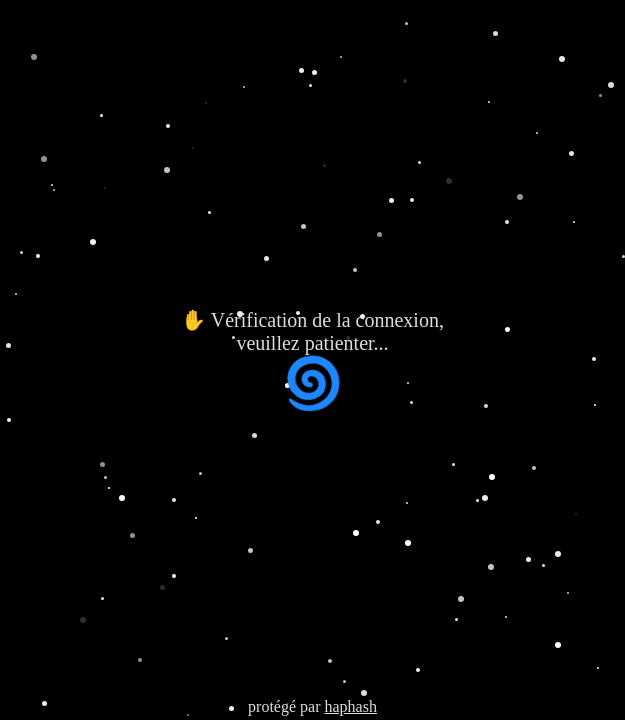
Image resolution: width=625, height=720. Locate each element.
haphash (350, 706)
